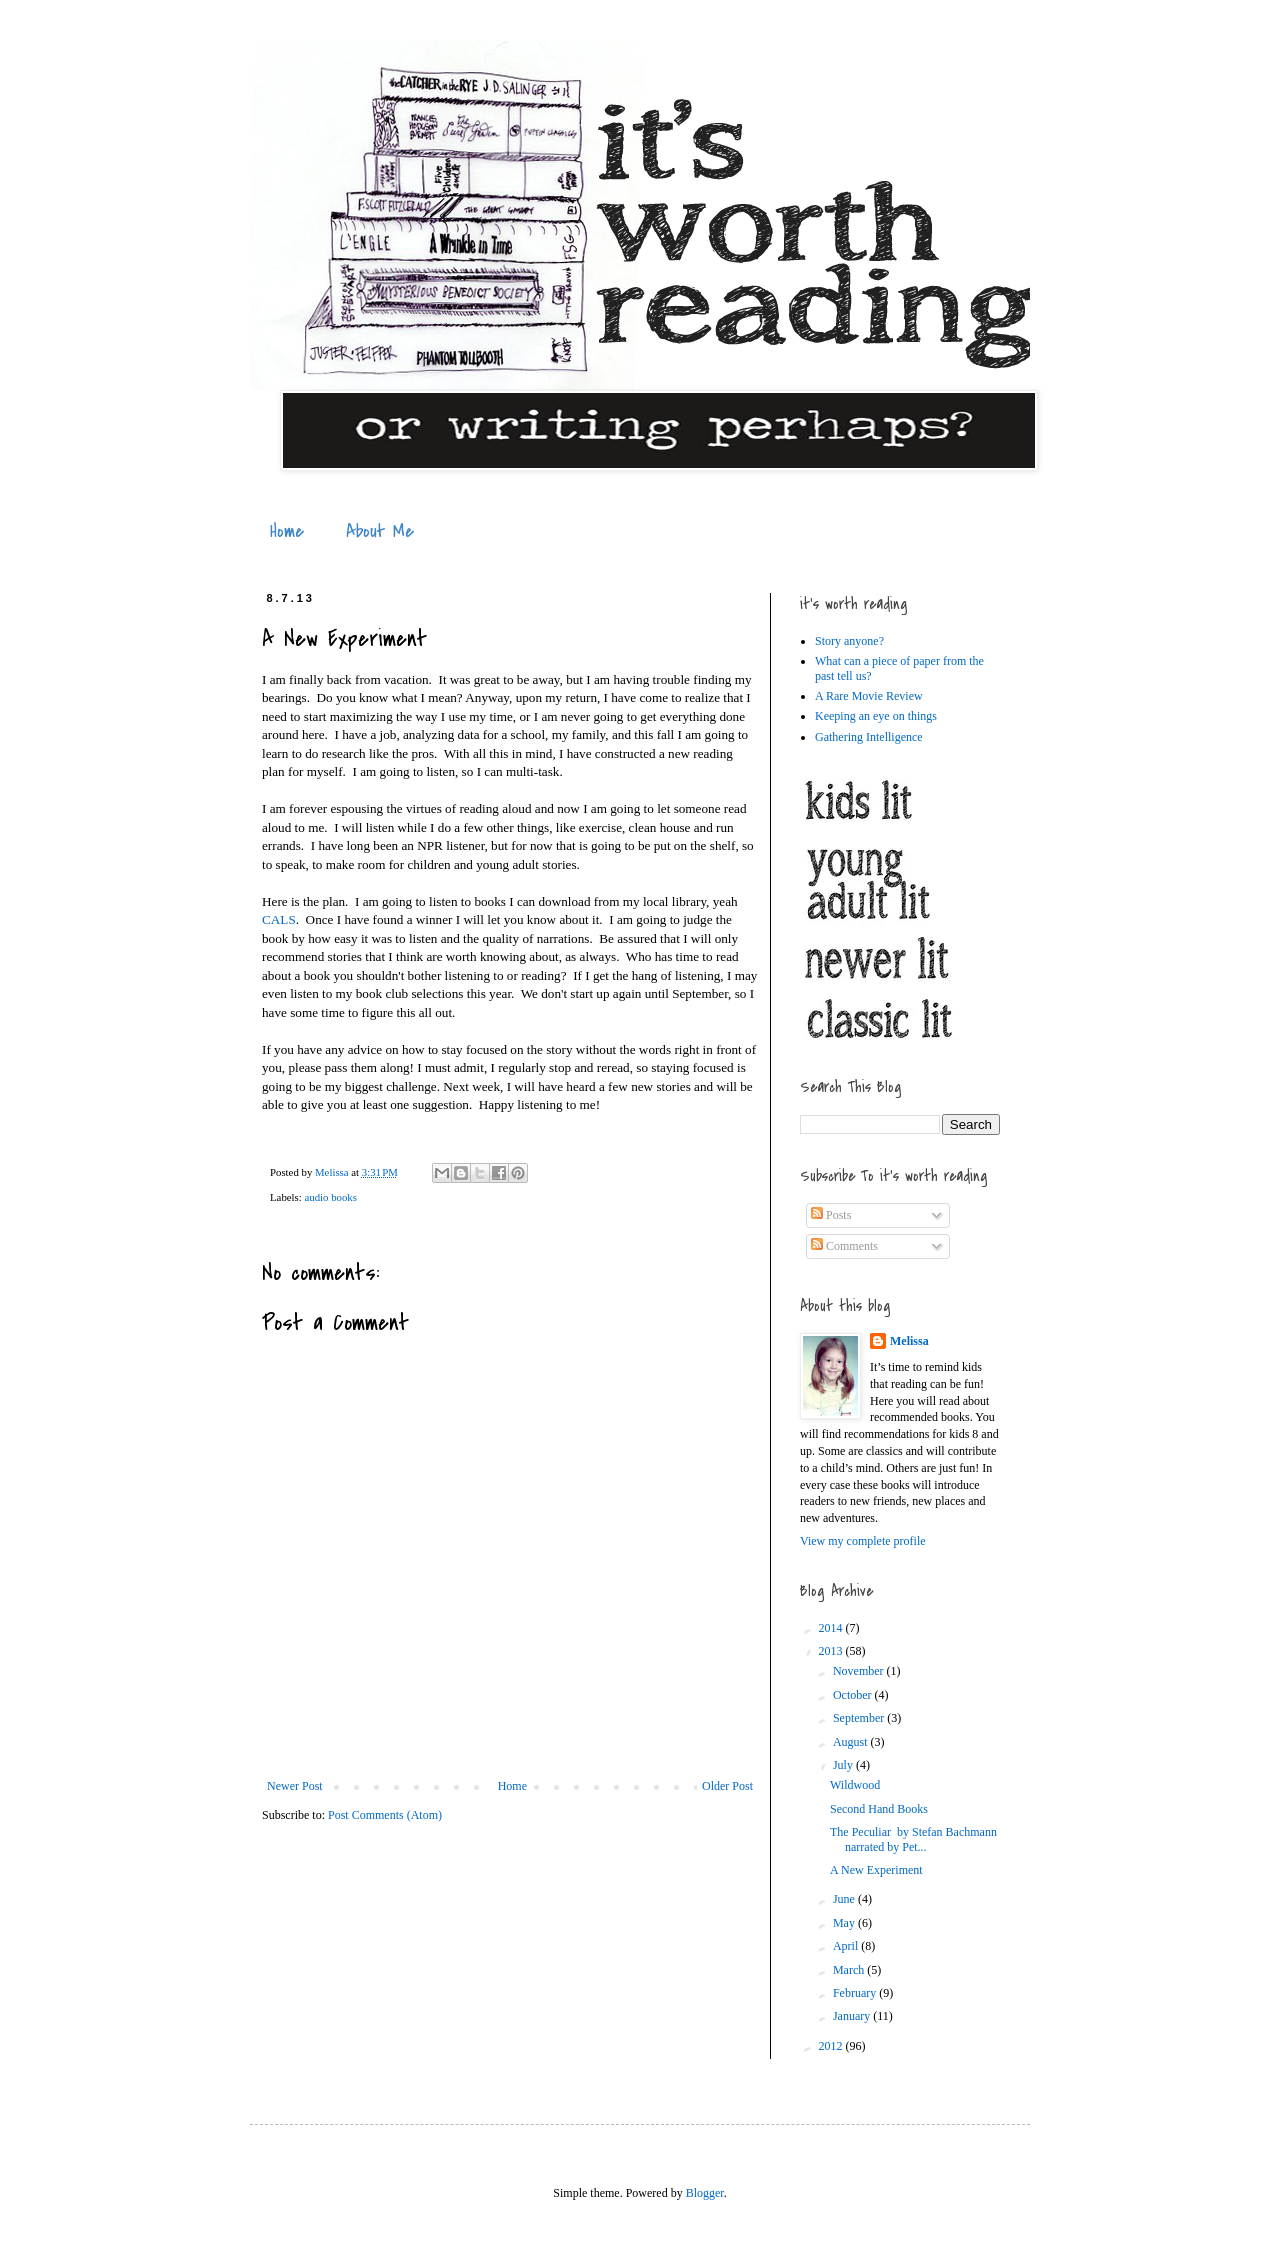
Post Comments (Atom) (385, 1815)
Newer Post (295, 1786)
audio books (330, 1197)
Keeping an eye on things (876, 716)
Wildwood (855, 1785)
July (844, 1765)
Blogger (705, 2193)
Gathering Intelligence (869, 737)
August (852, 1742)
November (860, 1671)
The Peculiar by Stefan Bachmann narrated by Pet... (913, 1839)
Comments (844, 1246)
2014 (832, 1628)
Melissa (909, 1341)
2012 (832, 2046)
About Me (380, 531)
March (850, 1970)
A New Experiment (876, 1870)
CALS (279, 919)
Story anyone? (849, 641)
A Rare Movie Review (869, 696)
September (860, 1718)
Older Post (727, 1786)
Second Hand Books (879, 1809)
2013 (832, 1651)
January (853, 2016)
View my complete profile (863, 1541)
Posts (831, 1215)
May (845, 1923)
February (856, 1993)
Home (287, 531)
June (845, 1899)
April (847, 1946)
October (854, 1695)
